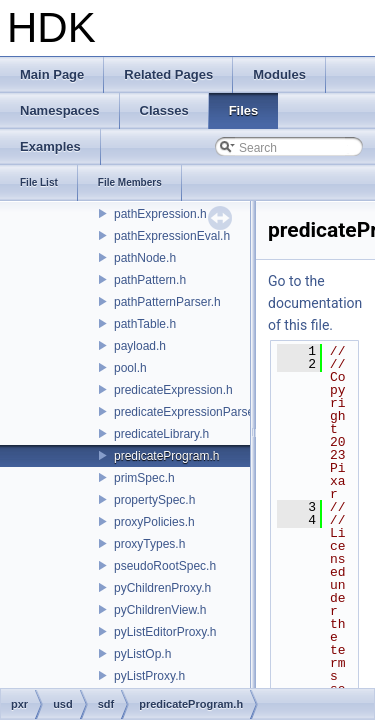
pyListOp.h (142, 654)
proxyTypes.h (149, 544)
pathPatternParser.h (167, 302)
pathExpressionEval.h (172, 236)
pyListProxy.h (149, 676)
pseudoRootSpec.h (165, 566)
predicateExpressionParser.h (190, 412)
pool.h (130, 368)
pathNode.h (145, 258)
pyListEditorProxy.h (165, 632)
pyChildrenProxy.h (162, 588)
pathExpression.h (160, 214)
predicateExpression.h (173, 390)
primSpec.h (144, 478)
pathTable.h (145, 324)
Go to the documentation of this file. (315, 303)
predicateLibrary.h (161, 434)
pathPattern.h (150, 280)
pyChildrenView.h (160, 610)
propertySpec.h (154, 500)
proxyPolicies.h (154, 522)
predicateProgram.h (166, 456)
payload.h (140, 346)
